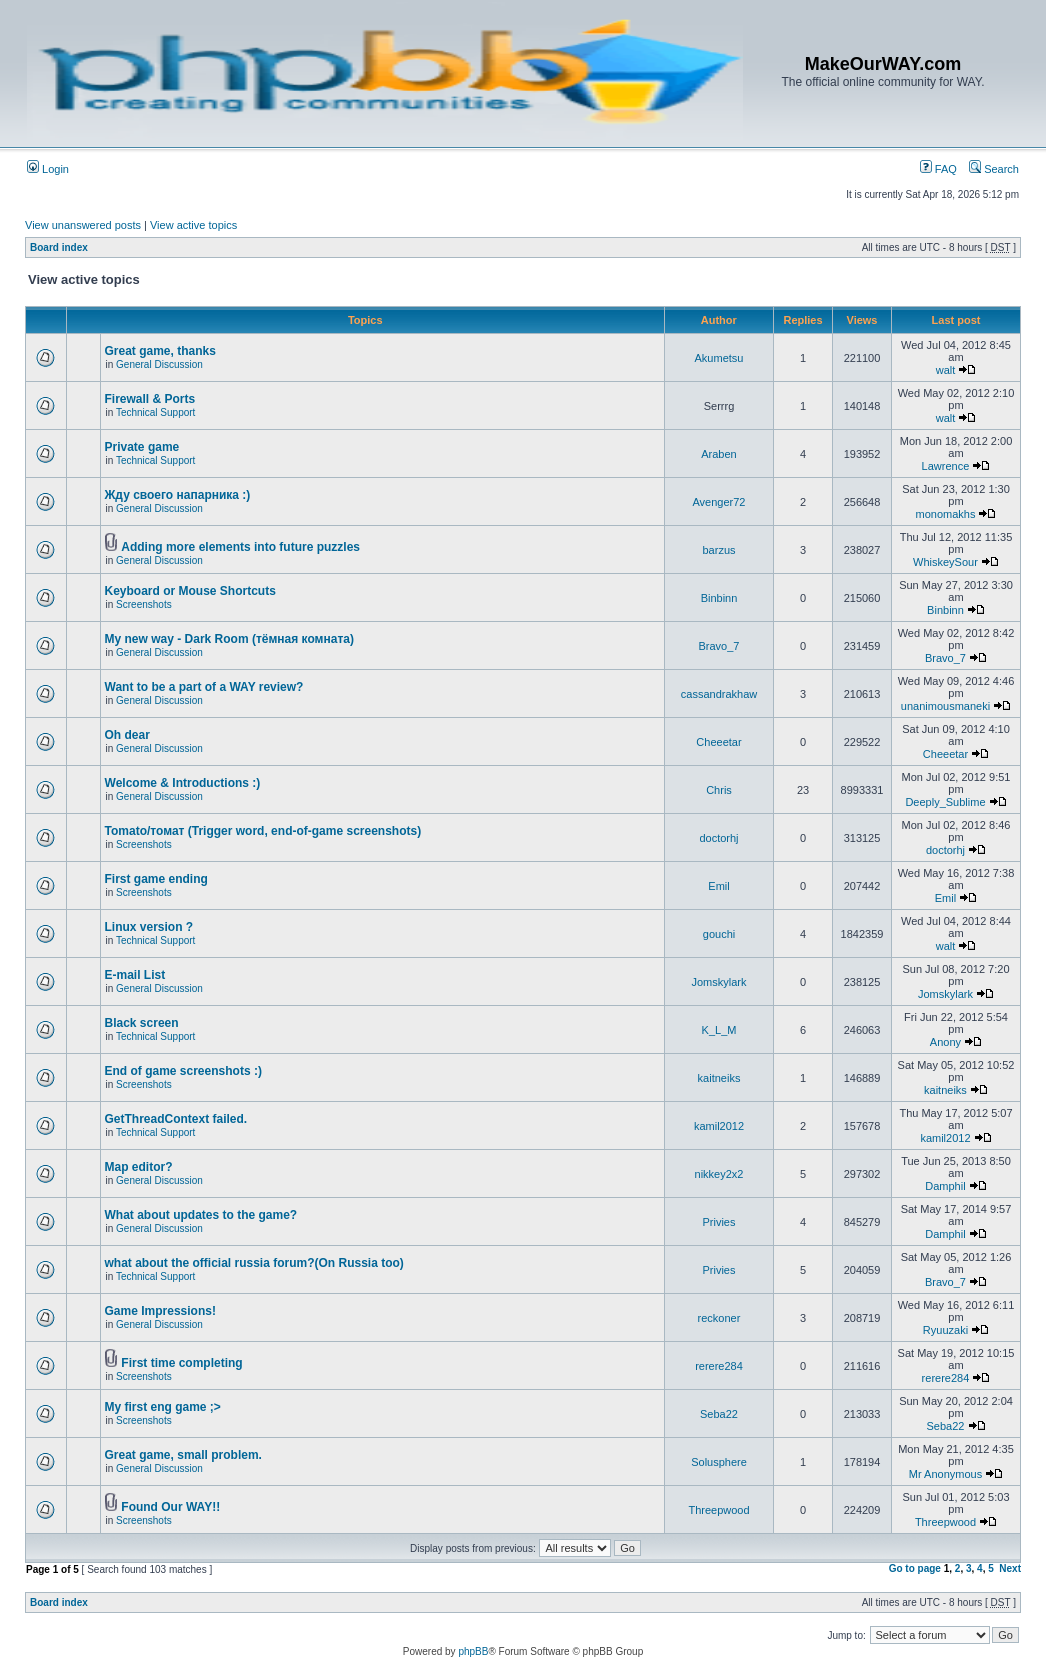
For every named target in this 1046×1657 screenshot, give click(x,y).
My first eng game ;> (163, 1407)
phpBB (473, 1651)
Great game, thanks (160, 351)
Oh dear (127, 735)
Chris (719, 790)
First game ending (156, 879)
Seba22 (719, 1414)
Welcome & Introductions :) (183, 783)
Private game (142, 447)
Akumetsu (719, 358)
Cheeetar (718, 742)
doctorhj (718, 838)
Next (1010, 1568)
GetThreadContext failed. (176, 1119)
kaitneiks (719, 1078)
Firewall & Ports (150, 399)
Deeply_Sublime (945, 802)
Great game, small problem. (183, 1455)
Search (994, 169)
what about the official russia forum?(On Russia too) (254, 1263)
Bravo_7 (719, 646)
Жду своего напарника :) (178, 495)
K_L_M (719, 1030)
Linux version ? (149, 927)
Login (48, 169)
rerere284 (719, 1366)
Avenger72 (718, 502)
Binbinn (719, 598)
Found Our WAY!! (170, 1507)
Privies (718, 1222)
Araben (718, 454)
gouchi (719, 934)
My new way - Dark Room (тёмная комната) (229, 639)
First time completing (181, 1363)
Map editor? (139, 1167)
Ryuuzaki (945, 1330)
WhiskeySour (945, 562)
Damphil (945, 1186)
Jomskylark (718, 982)
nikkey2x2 (719, 1174)
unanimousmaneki (945, 706)
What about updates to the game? (201, 1215)
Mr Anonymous (945, 1474)
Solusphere (719, 1462)
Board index (59, 247)
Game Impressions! (160, 1311)
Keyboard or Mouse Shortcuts (190, 591)
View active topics (193, 225)
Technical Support (156, 412)
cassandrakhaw (719, 694)
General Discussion (159, 364)
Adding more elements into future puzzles (240, 547)
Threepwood (718, 1510)
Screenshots (144, 604)
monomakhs (946, 514)
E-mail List (135, 975)
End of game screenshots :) (183, 1071)
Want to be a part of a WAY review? (204, 687)
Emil (718, 886)
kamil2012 (719, 1126)
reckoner (719, 1318)
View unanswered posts (83, 225)
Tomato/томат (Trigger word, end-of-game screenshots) (263, 831)
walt (946, 370)
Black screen (142, 1023)
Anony (945, 1042)
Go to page (915, 1568)
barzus (718, 550)
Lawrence (946, 466)
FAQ (938, 169)
